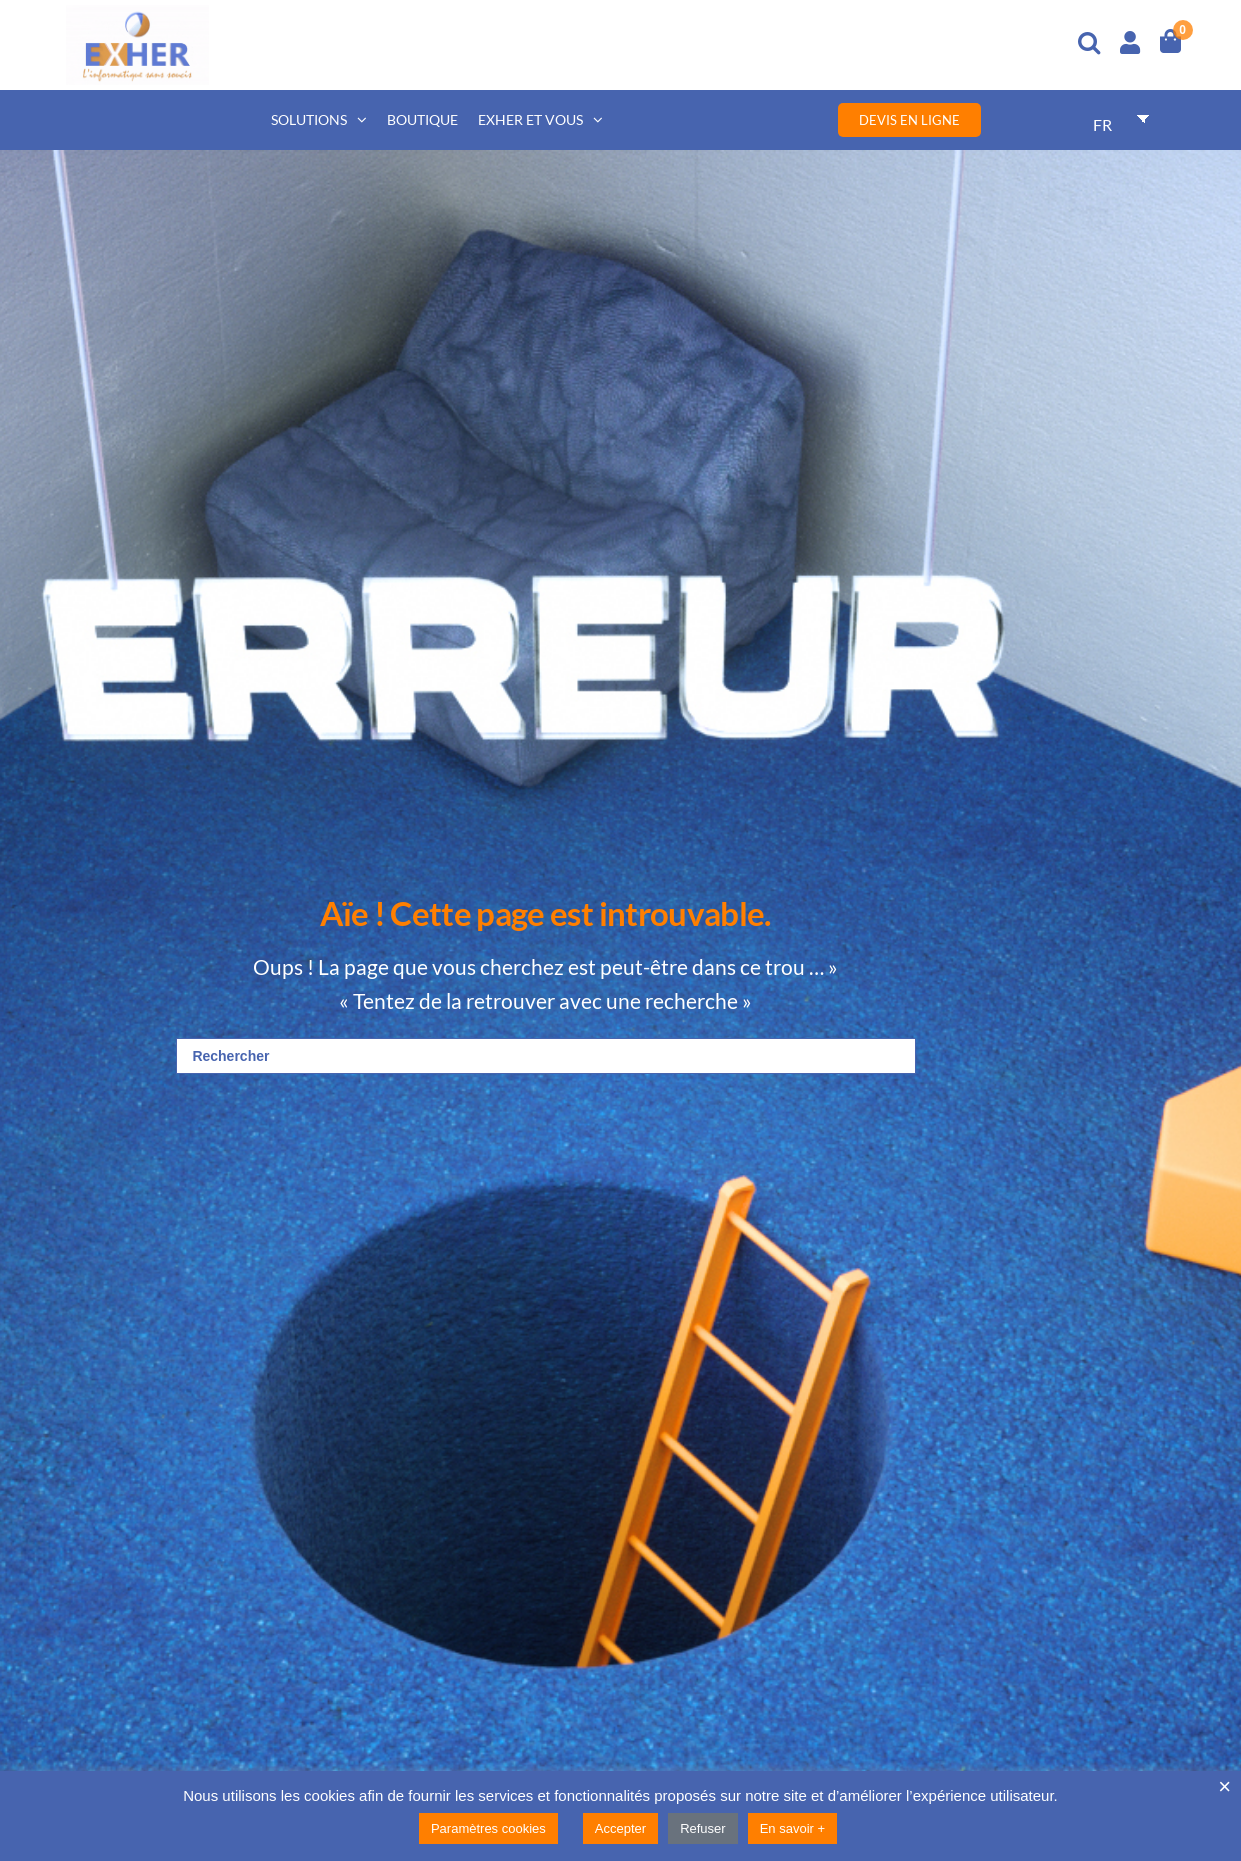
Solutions (309, 119)
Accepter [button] (620, 1828)
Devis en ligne (909, 120)
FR (1102, 124)
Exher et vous (530, 119)
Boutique (422, 119)
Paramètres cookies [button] (488, 1828)
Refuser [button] (703, 1828)
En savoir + (792, 1828)
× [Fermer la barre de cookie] (1224, 1787)
